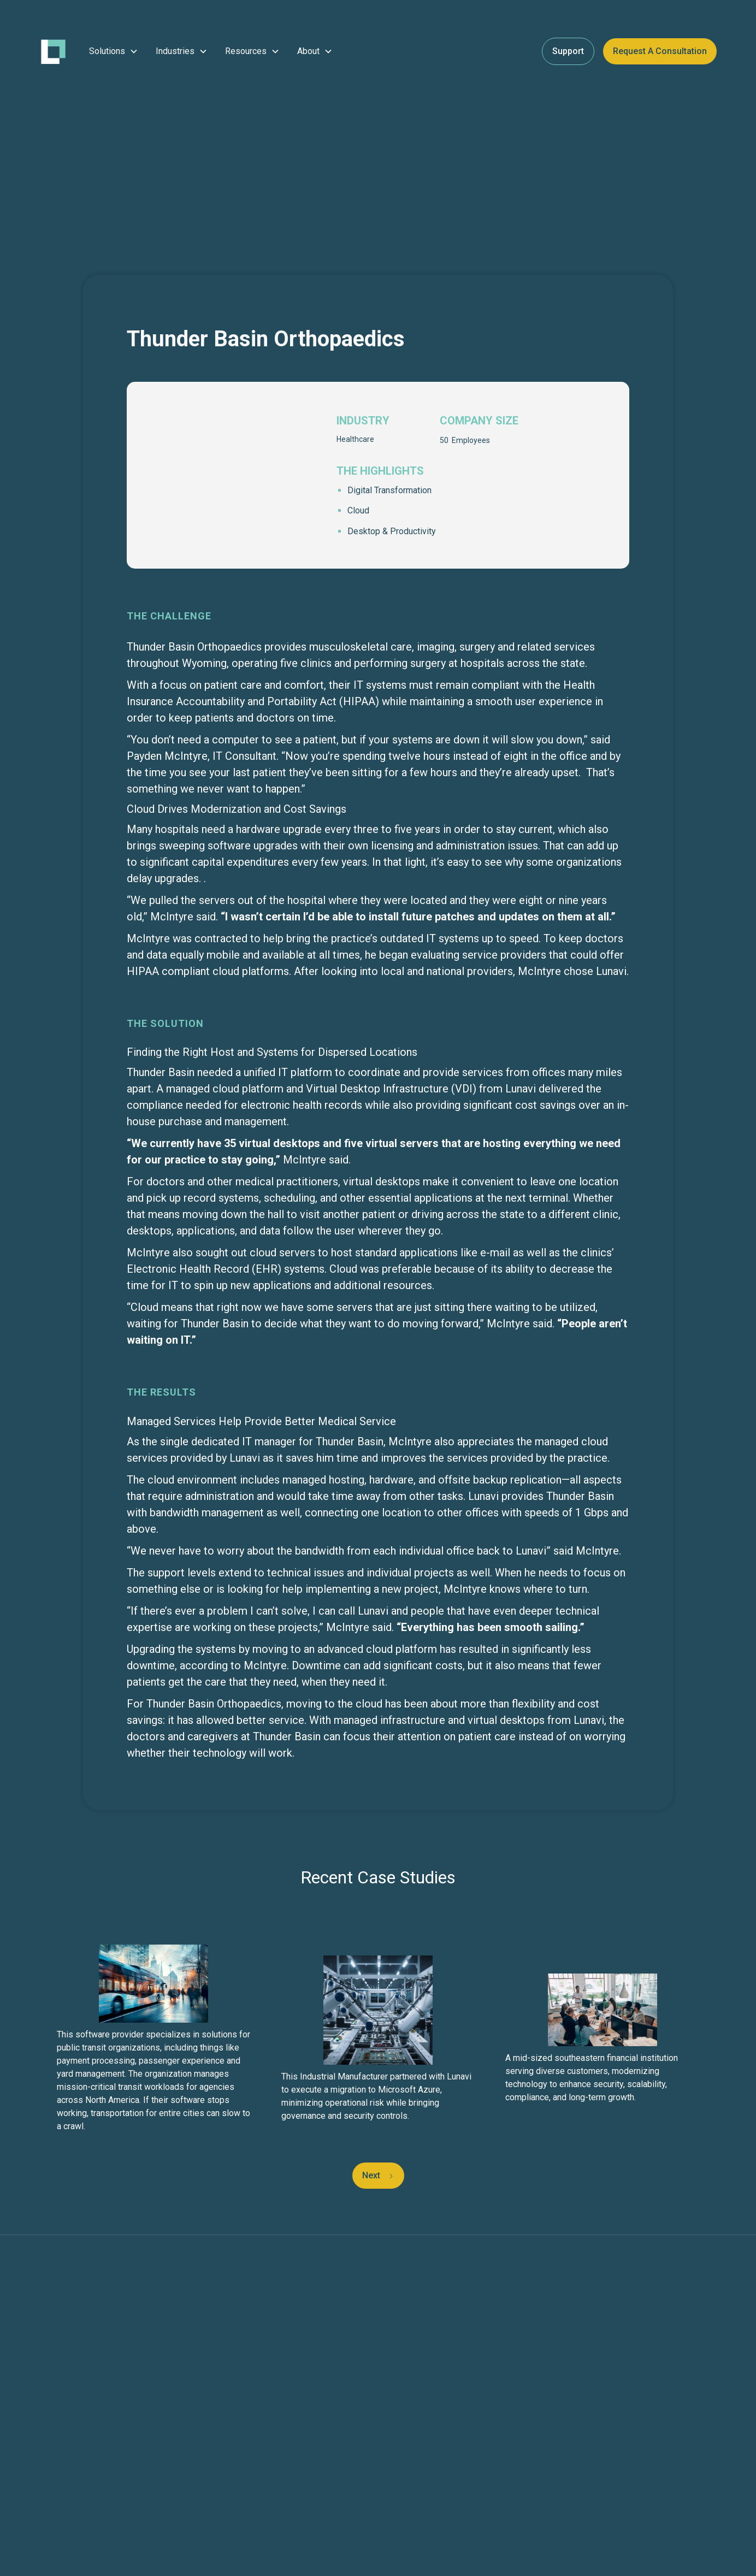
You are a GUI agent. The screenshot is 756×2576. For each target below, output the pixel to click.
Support (568, 51)
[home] (53, 51)
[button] (113, 51)
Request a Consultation (660, 51)
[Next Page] (378, 2176)
